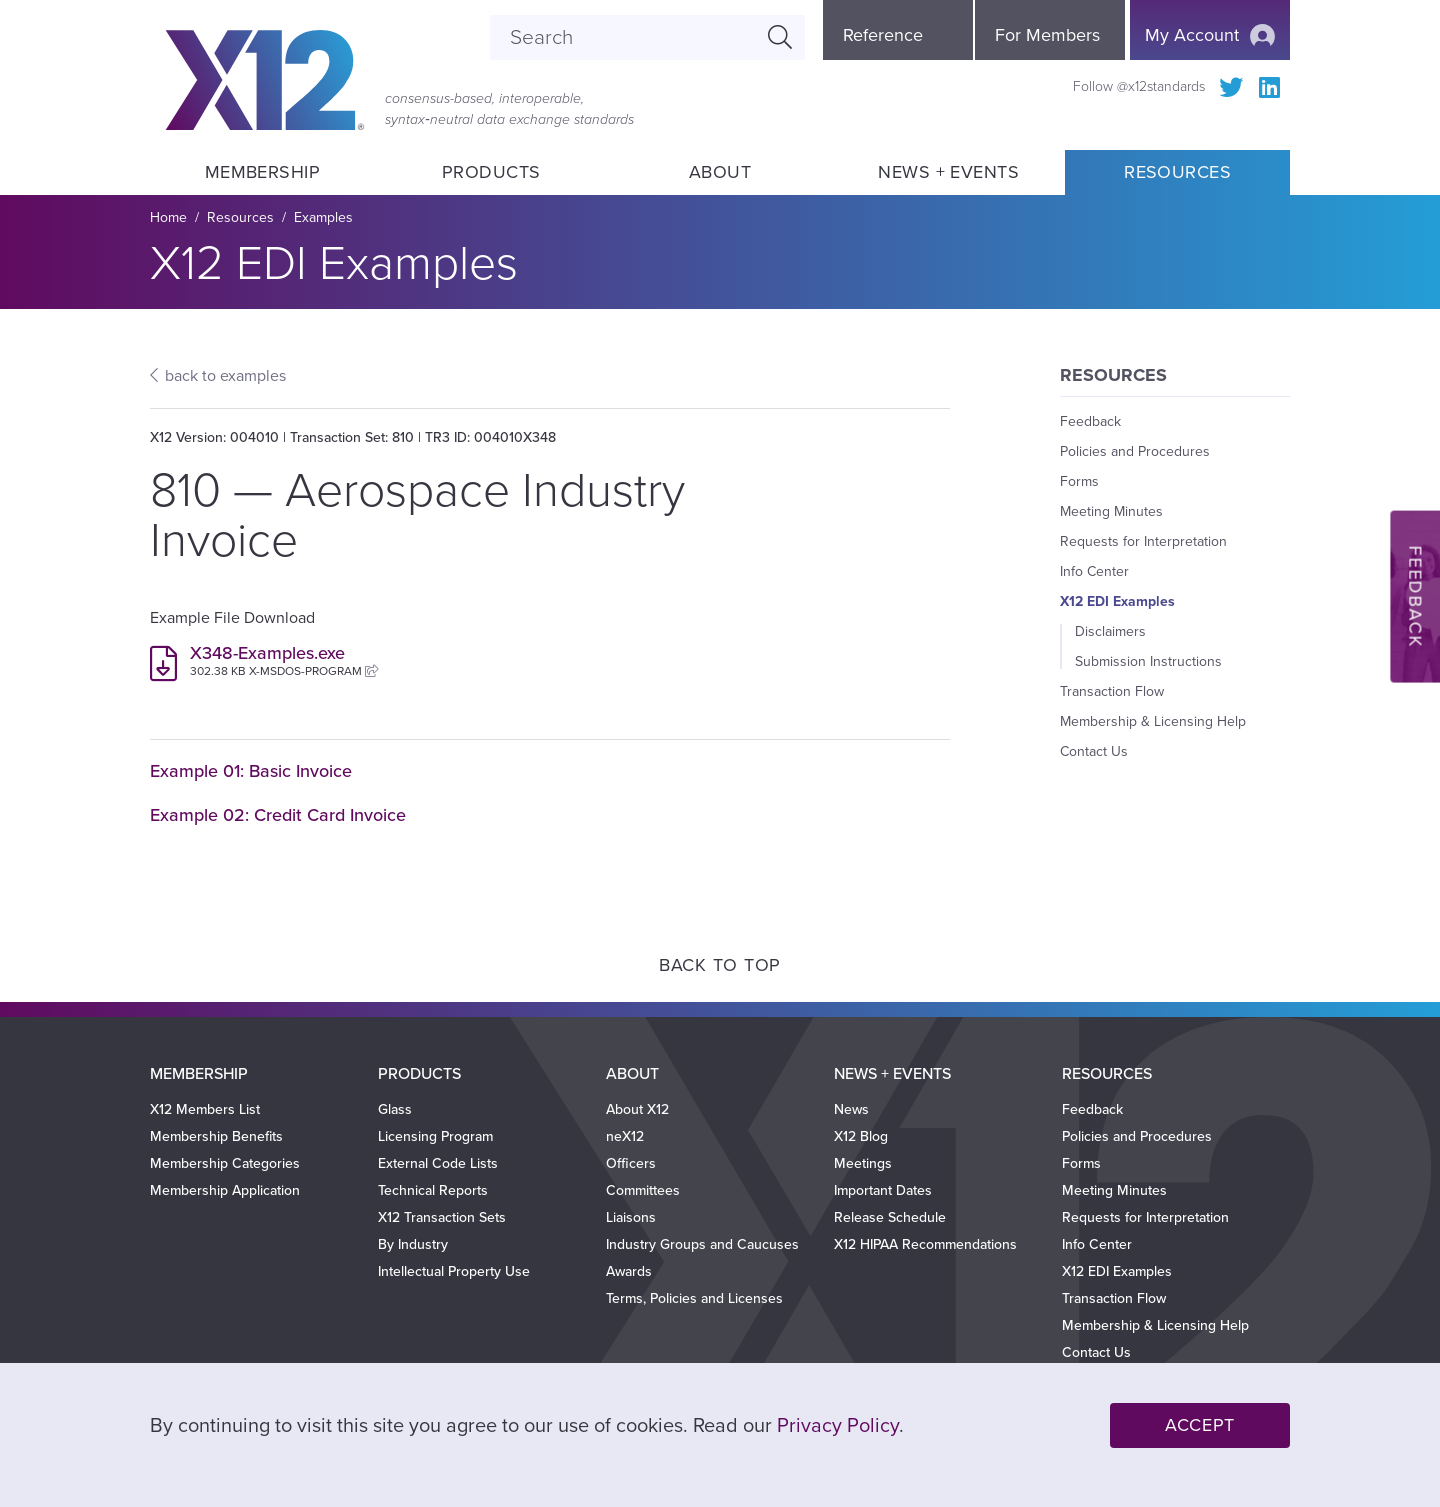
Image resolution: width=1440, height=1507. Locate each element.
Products (491, 172)
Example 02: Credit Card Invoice (278, 815)
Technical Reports (433, 1190)
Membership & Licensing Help (1153, 721)
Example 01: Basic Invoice (251, 771)
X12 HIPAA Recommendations (925, 1244)
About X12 (637, 1109)
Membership (262, 172)
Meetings (863, 1163)
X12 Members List (205, 1109)
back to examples (225, 376)
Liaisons (631, 1217)
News (851, 1109)
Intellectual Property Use (454, 1271)
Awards (629, 1271)
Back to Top (720, 965)
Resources (1177, 172)
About (720, 172)
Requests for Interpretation (1143, 541)
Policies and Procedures (1135, 451)
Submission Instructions (1148, 661)
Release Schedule (890, 1217)
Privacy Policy (838, 1426)
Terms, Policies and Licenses (694, 1298)
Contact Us (1094, 751)
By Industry (413, 1244)
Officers (631, 1163)
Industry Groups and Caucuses (702, 1244)
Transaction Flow (1112, 691)
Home (168, 217)
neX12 (625, 1136)
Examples (323, 217)
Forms (1079, 481)
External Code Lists (438, 1163)
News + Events (949, 172)
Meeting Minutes (1111, 511)
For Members (1047, 35)
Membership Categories (225, 1163)
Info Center (1094, 571)
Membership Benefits (216, 1136)
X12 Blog (861, 1136)
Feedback (1090, 421)
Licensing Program (435, 1136)
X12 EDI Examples (1117, 601)
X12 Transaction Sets (442, 1217)
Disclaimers (1110, 631)
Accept (1200, 1425)
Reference (883, 35)
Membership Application (225, 1190)
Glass (395, 1109)
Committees (643, 1190)
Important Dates (883, 1190)
